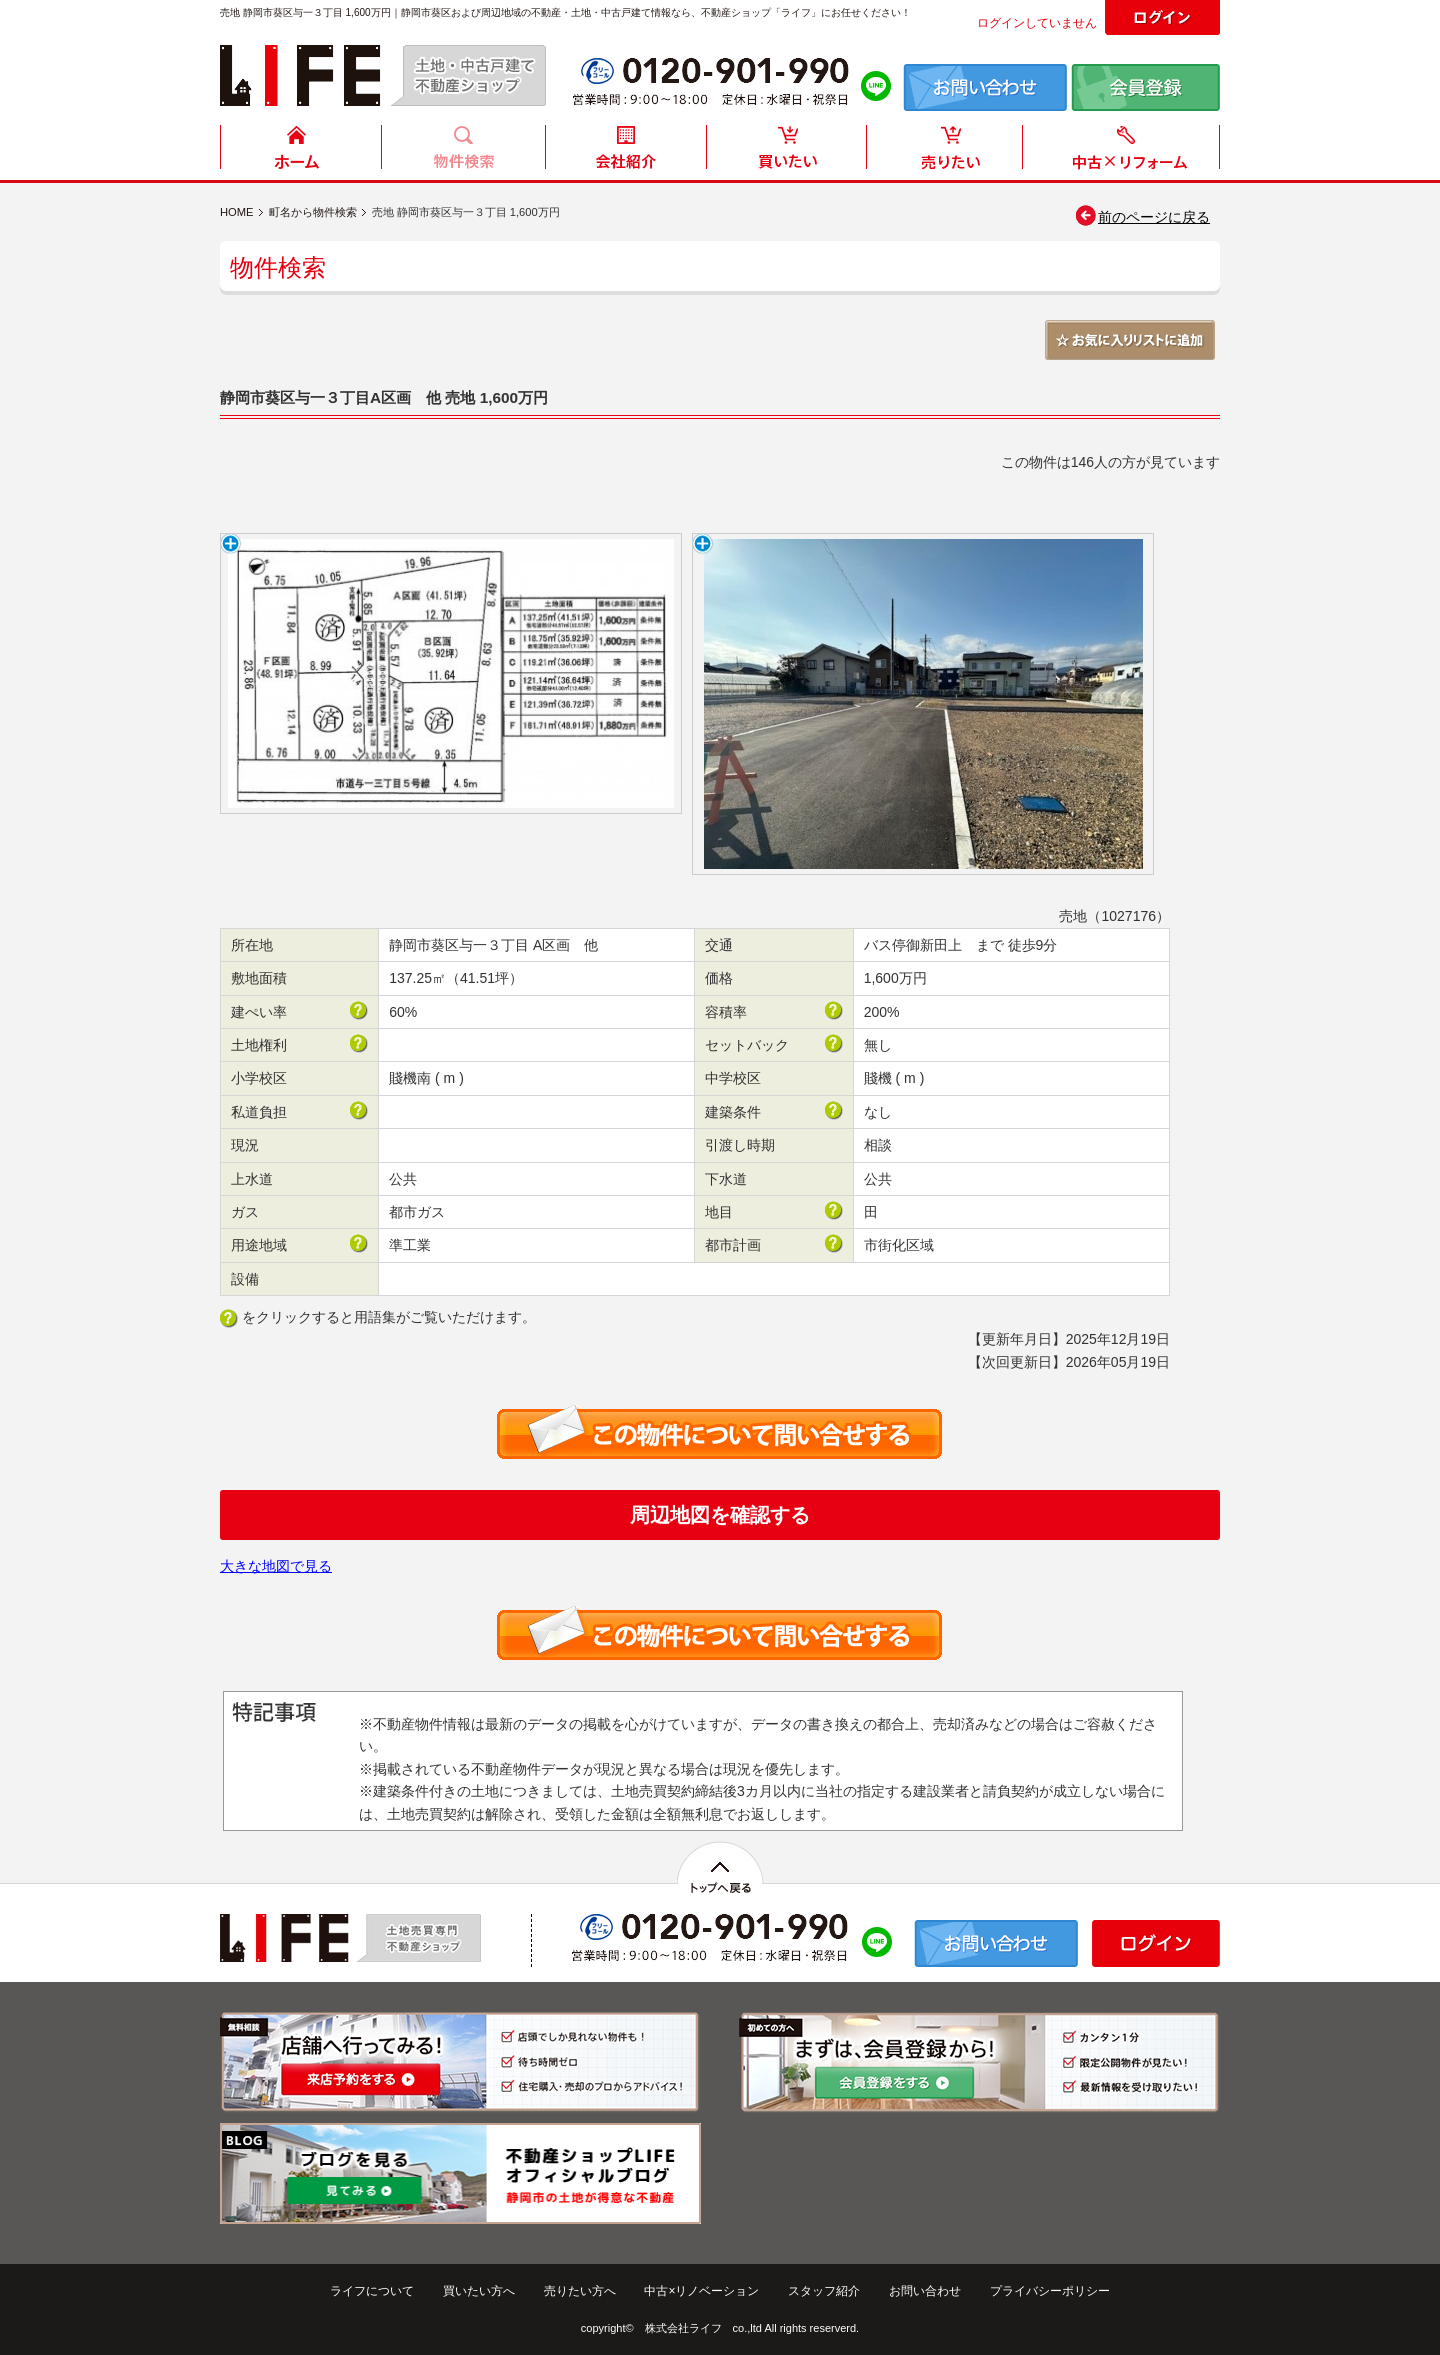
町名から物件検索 (313, 212)
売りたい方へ (580, 2291)
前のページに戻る (1141, 217)
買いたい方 (787, 152)
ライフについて (372, 2291)
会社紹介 (625, 152)
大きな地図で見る (276, 1566)
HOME (301, 152)
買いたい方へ (479, 2291)
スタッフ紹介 (824, 2291)
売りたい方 (949, 152)
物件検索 (463, 152)
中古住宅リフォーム (1125, 152)
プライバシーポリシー (1050, 2291)
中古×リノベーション (701, 2291)
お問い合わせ (925, 2291)
